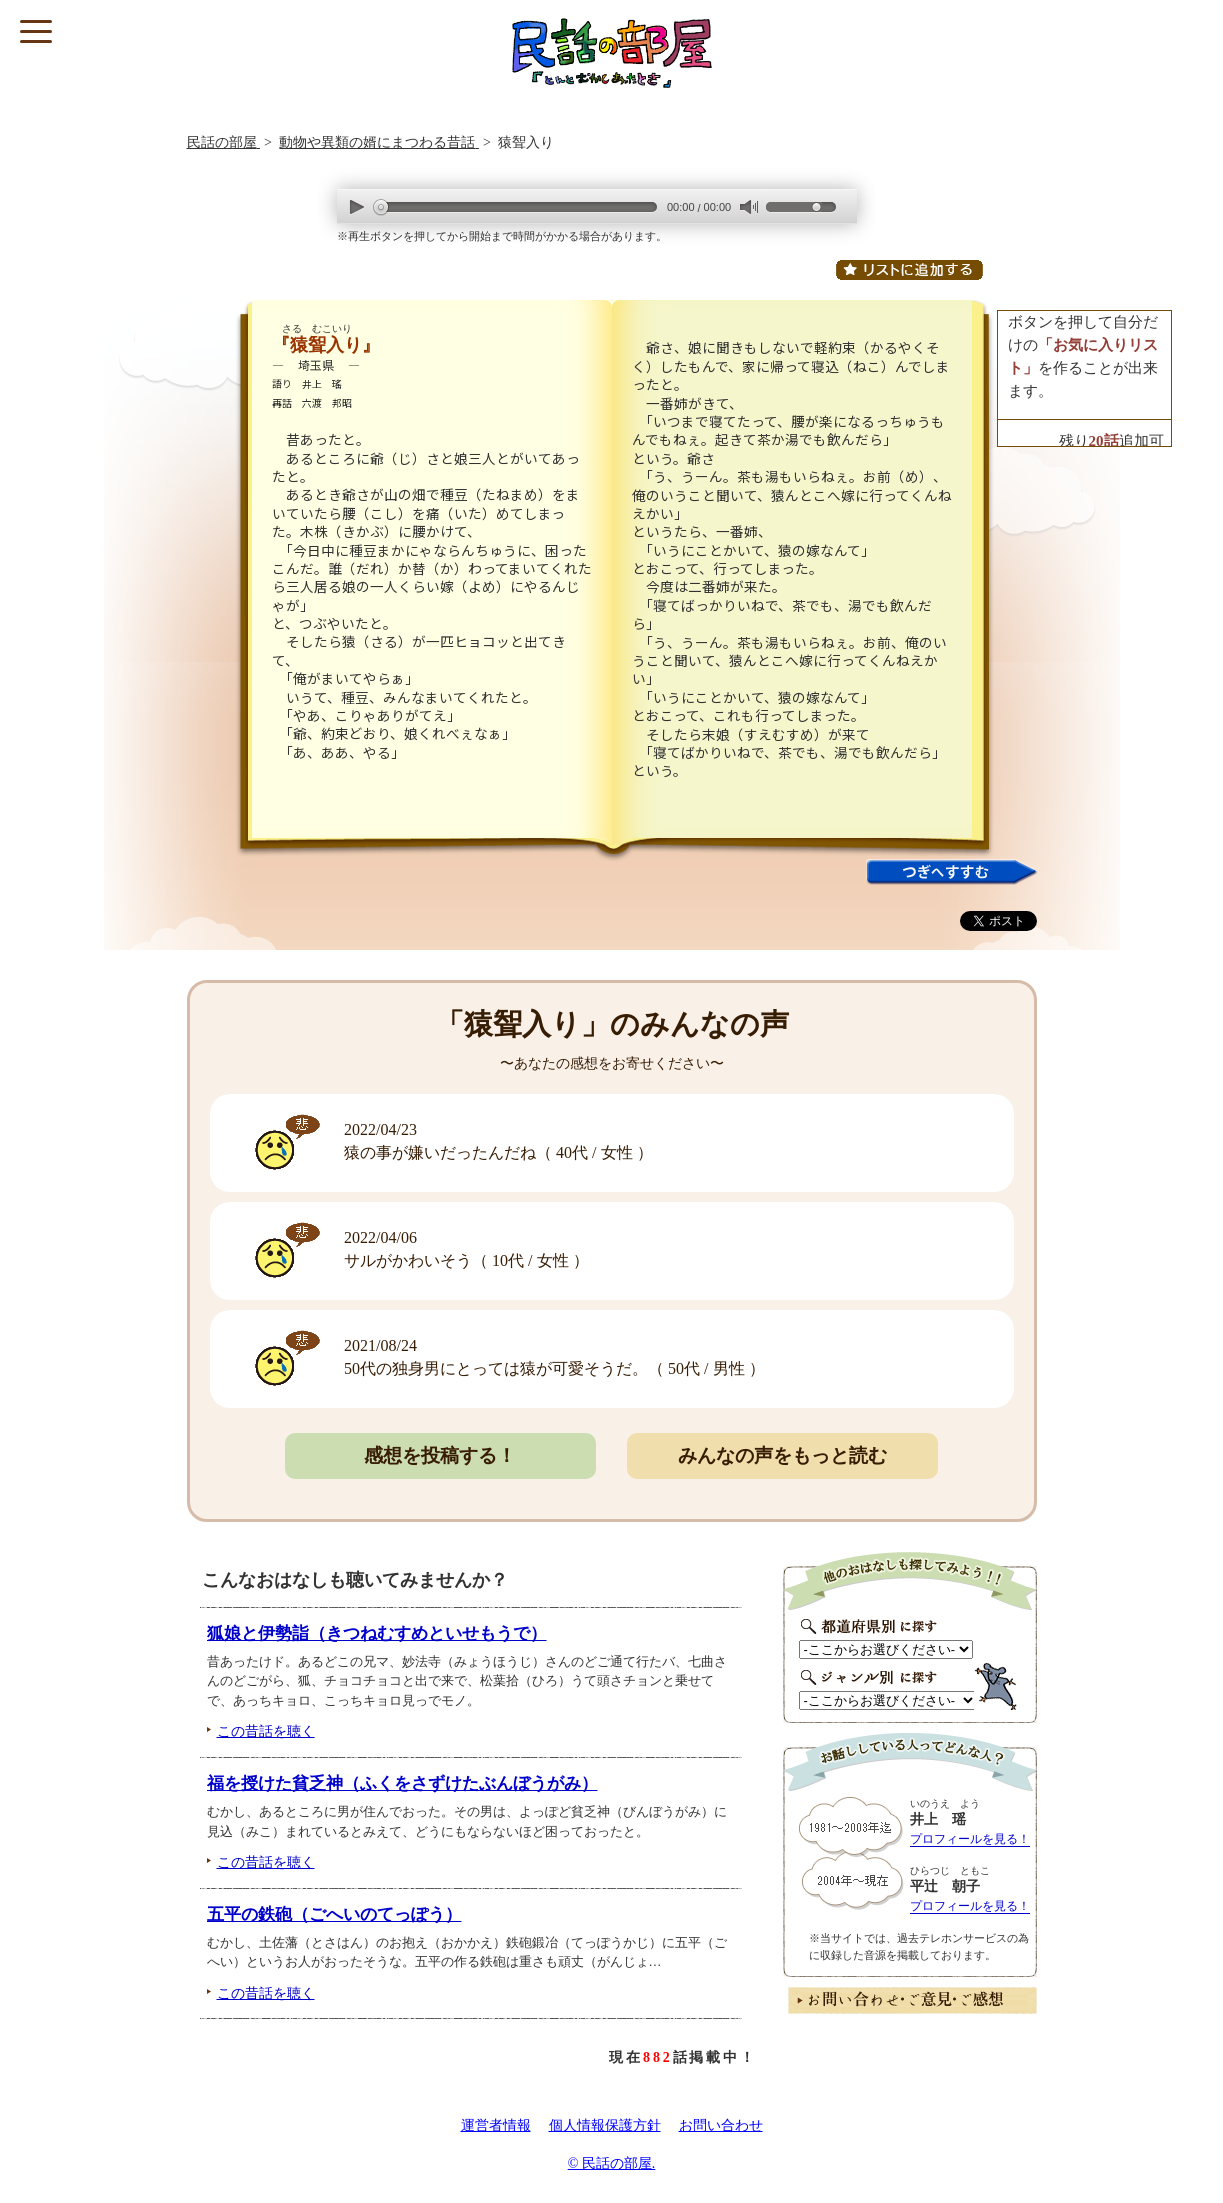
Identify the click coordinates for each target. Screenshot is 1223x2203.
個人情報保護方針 (605, 2125)
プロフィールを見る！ (970, 1839)
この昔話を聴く (266, 1731)
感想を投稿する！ (440, 1455)
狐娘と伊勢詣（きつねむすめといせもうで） (377, 1633)
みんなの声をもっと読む (782, 1455)
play (357, 206)
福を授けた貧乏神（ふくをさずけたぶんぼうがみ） (402, 1783)
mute (748, 207)
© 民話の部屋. (612, 2163)
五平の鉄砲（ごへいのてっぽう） (334, 1914)
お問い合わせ (721, 2125)
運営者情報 (496, 2125)
